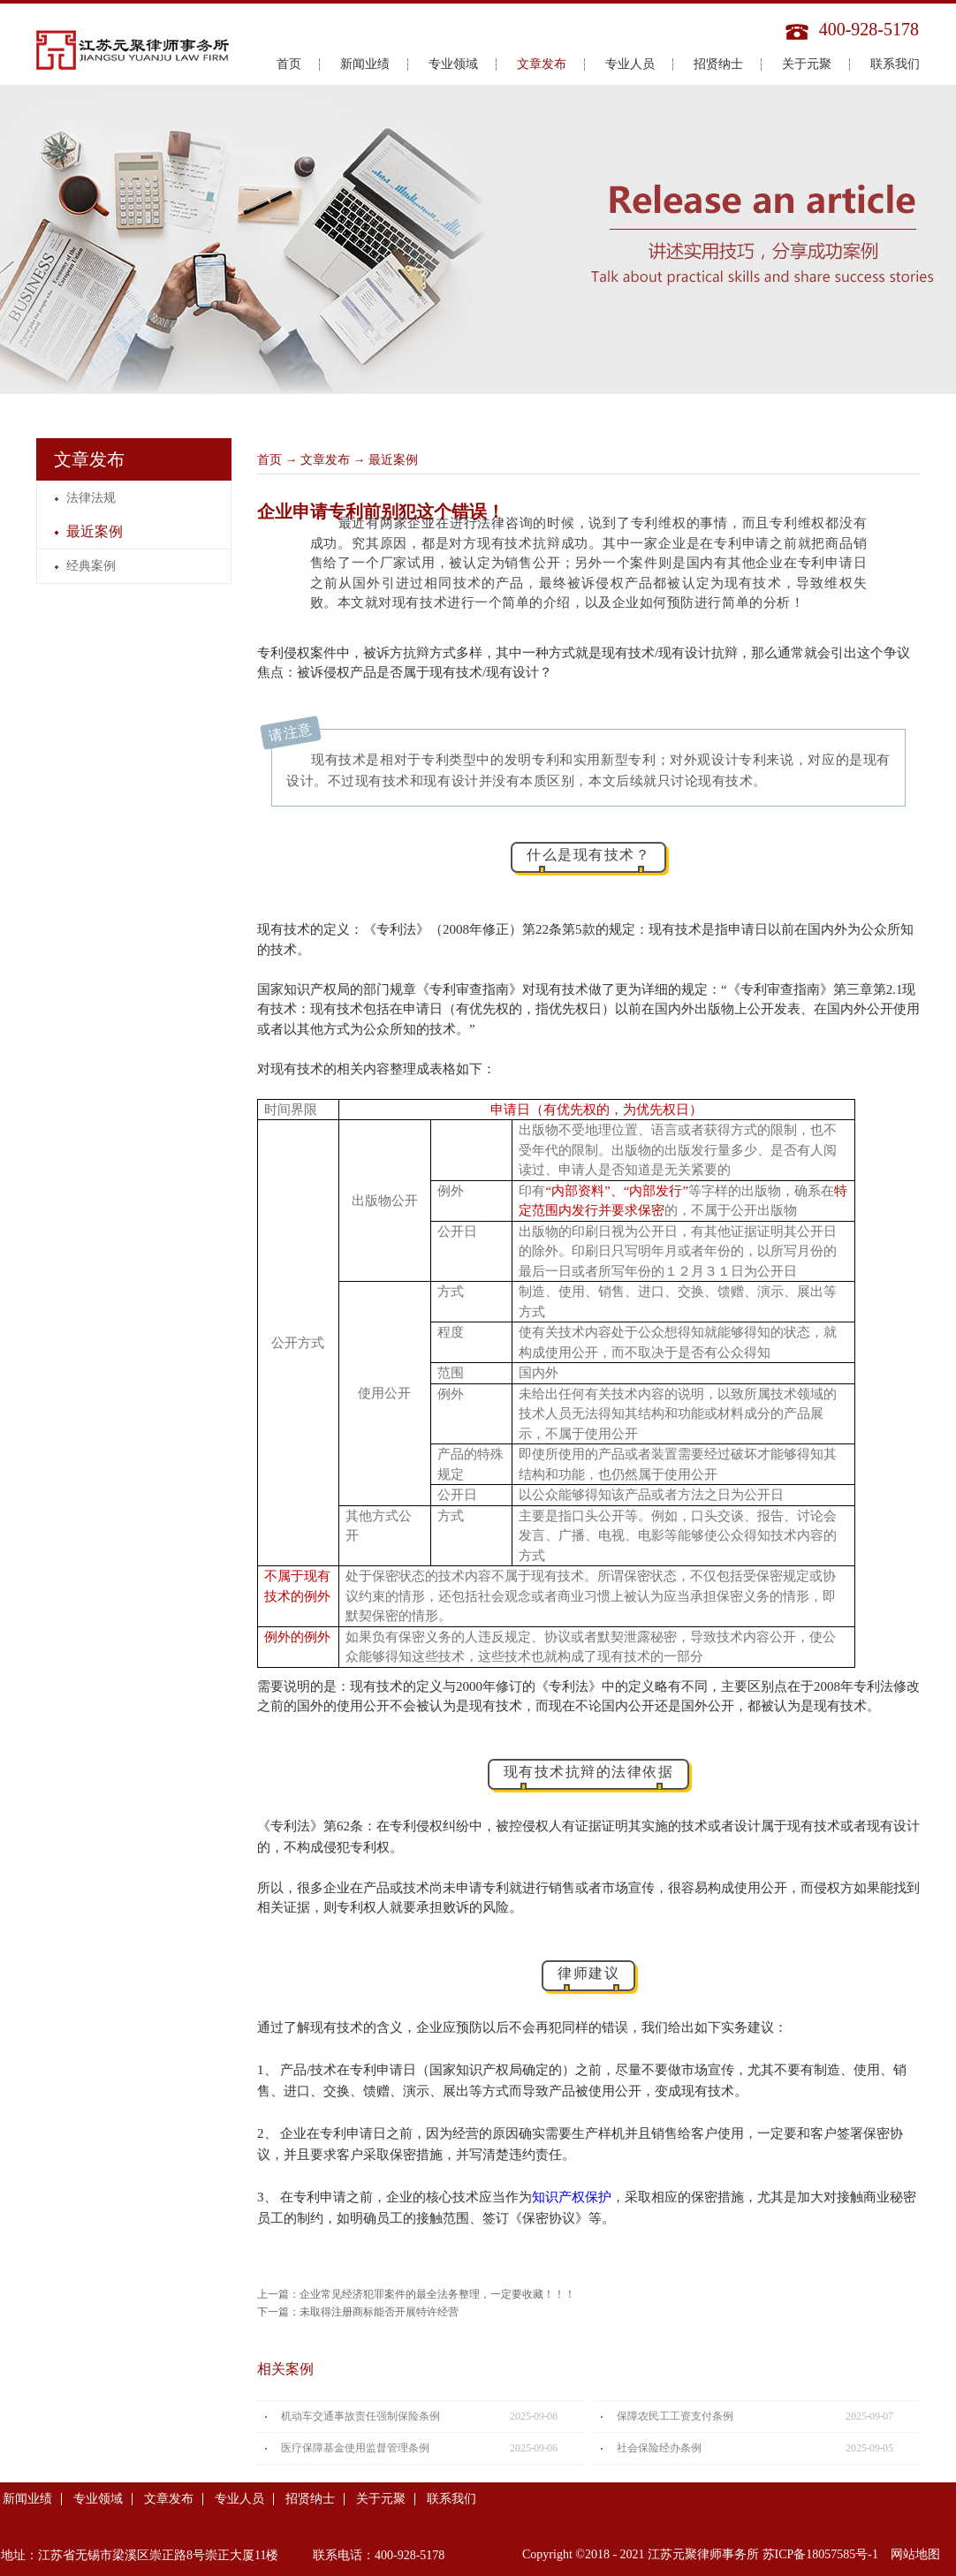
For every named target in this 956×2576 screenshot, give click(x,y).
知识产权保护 (571, 2197)
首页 (289, 64)
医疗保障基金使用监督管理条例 (355, 2448)
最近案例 (393, 459)
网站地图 (912, 2554)
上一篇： (416, 2294)
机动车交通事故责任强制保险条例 (360, 2416)
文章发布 (325, 459)
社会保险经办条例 (659, 2448)
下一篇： (358, 2312)
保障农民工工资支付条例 (675, 2416)
